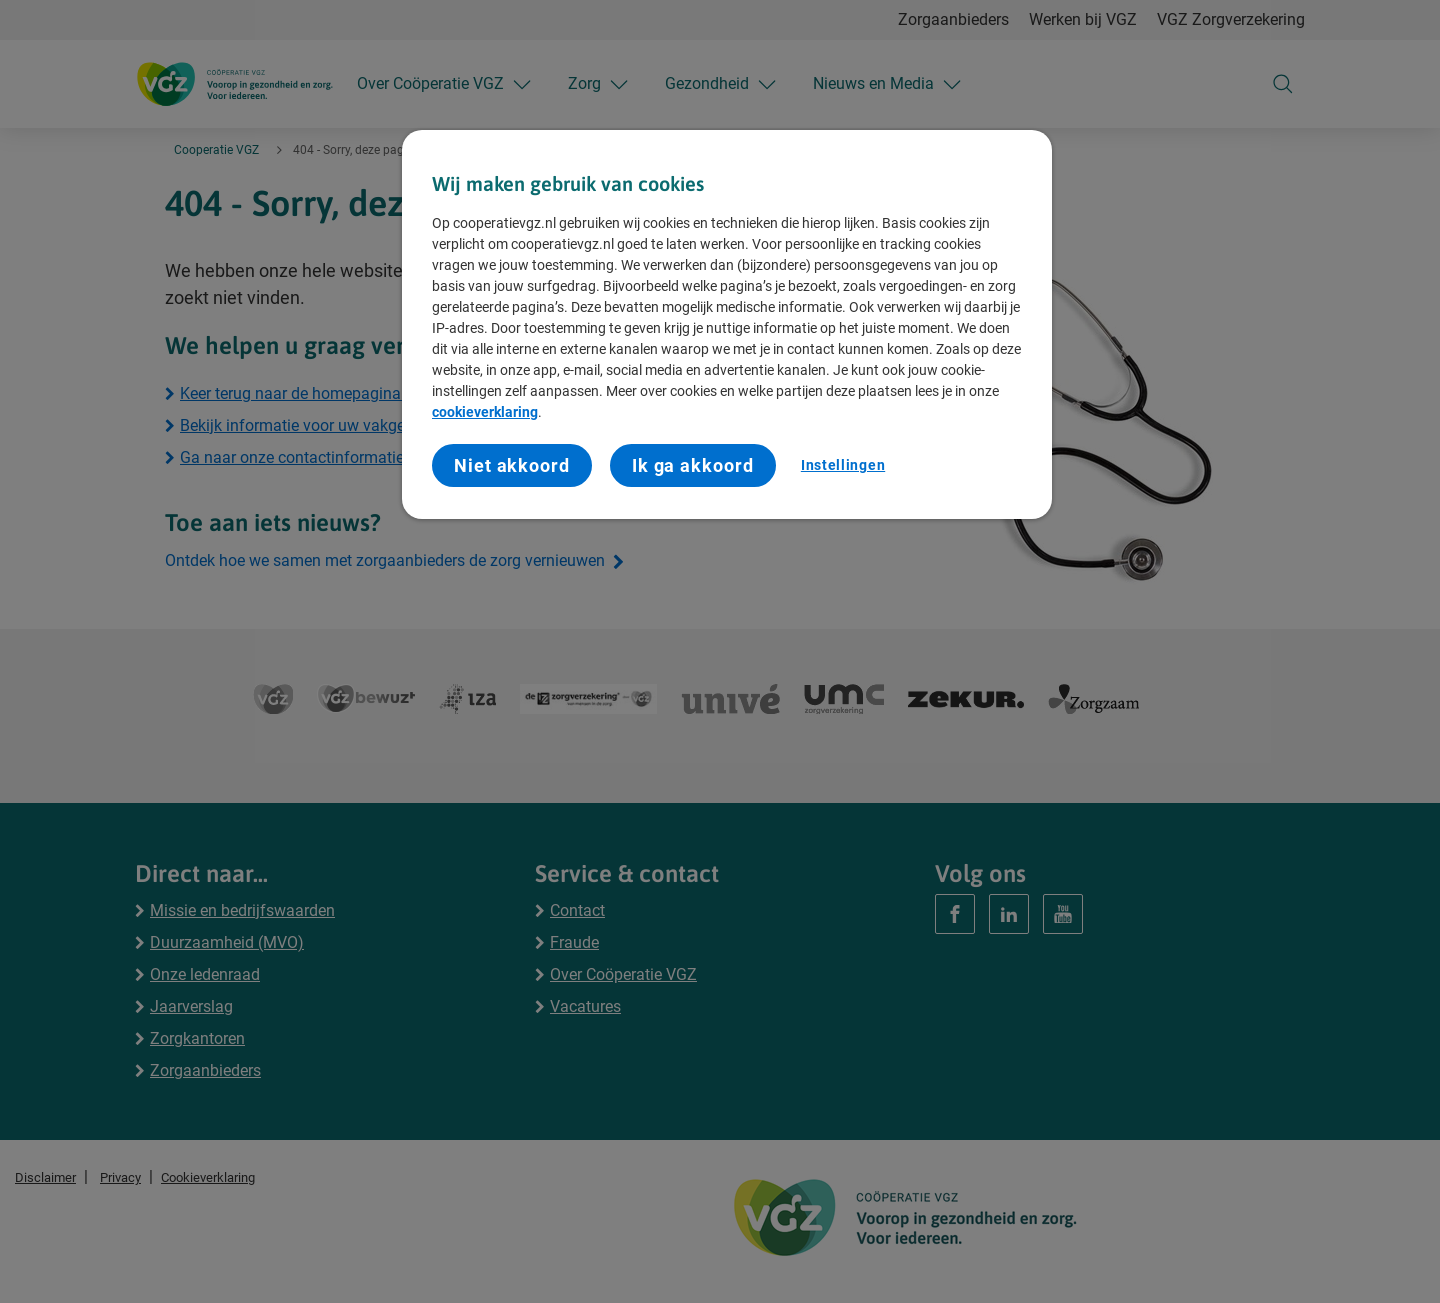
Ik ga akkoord (693, 465)
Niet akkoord (512, 465)
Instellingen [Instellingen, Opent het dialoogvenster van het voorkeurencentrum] (843, 465)
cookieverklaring (485, 412)
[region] (727, 324)
